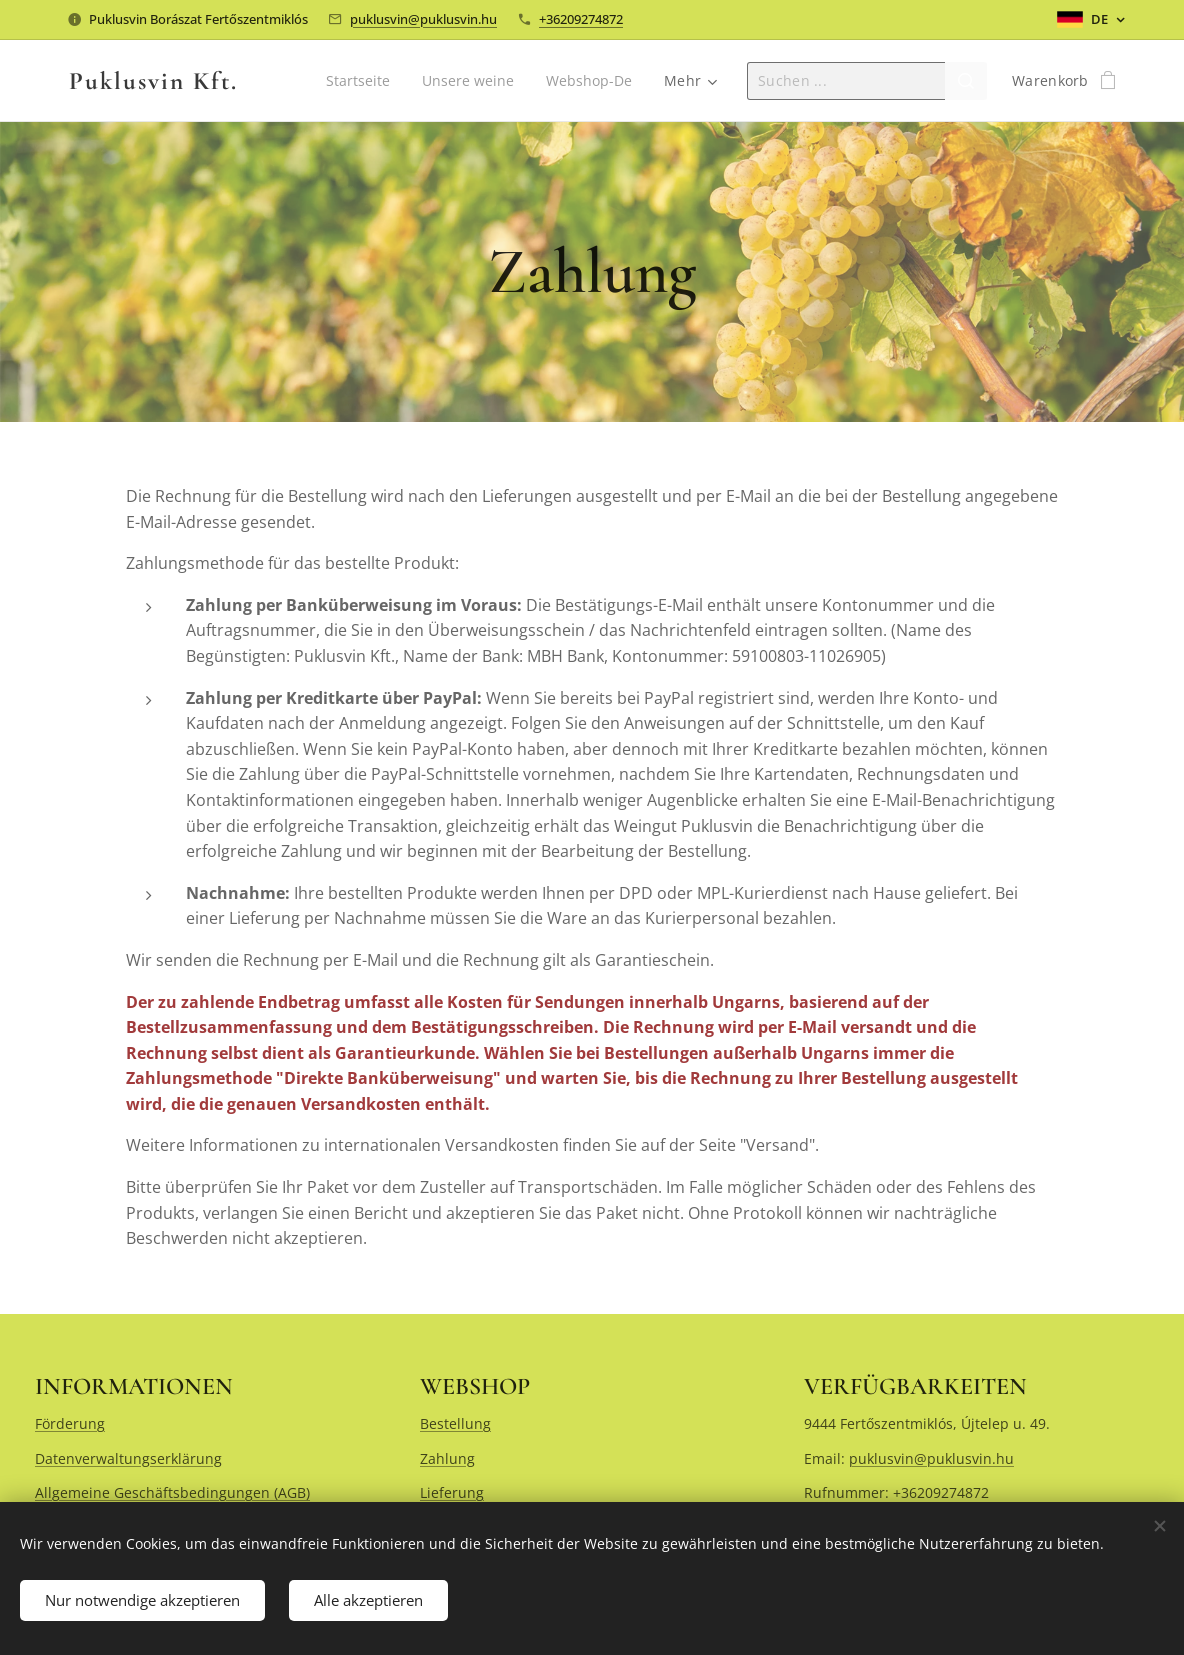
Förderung (70, 1423)
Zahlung (447, 1458)
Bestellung (455, 1423)
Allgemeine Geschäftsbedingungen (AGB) (172, 1492)
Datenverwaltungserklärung (128, 1458)
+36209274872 (581, 19)
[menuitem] (356, 81)
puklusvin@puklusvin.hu (423, 19)
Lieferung (452, 1492)
